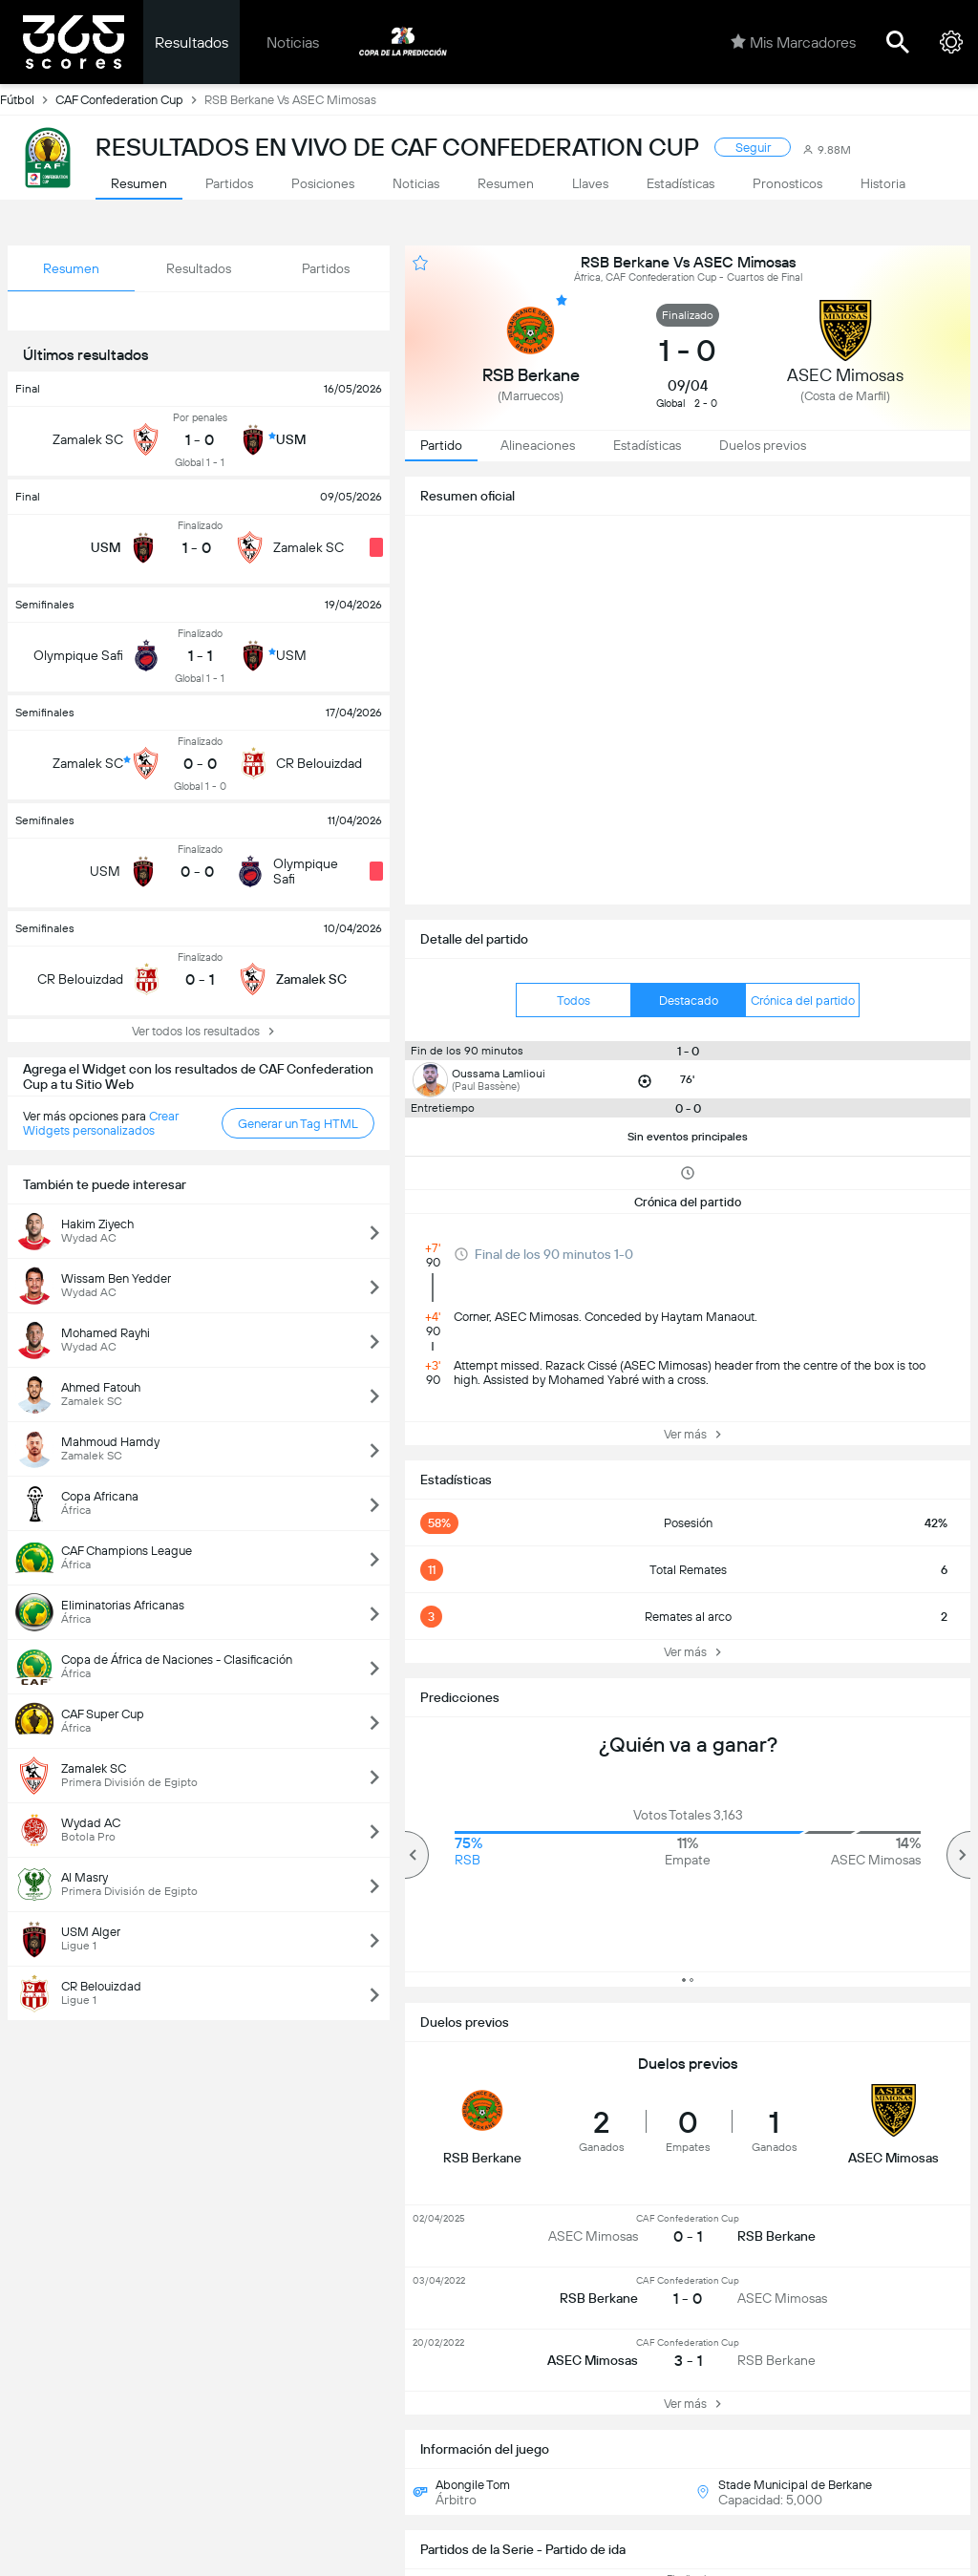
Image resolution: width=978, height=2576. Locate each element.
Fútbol (27, 99)
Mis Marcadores (793, 42)
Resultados (191, 42)
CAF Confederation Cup (129, 99)
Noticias (292, 42)
